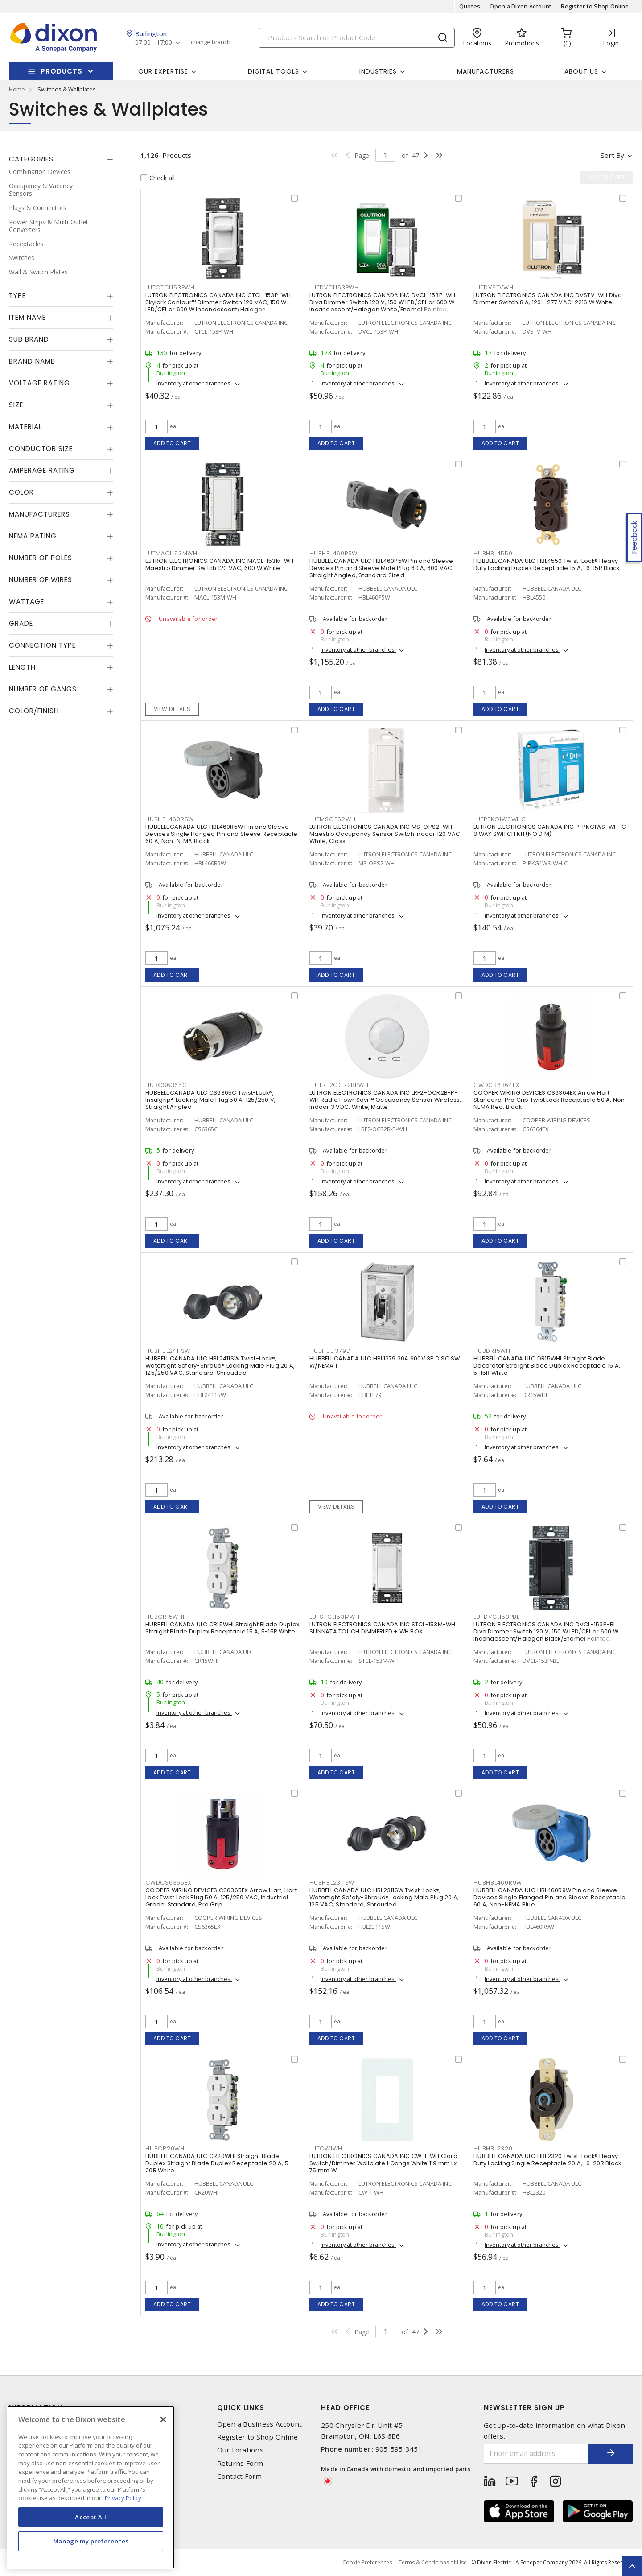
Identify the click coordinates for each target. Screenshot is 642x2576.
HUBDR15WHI (492, 1351)
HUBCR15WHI (165, 1617)
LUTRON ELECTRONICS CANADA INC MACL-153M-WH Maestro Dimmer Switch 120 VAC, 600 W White (219, 564)
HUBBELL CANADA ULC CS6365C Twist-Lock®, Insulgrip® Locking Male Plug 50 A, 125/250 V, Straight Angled (210, 1100)
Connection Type (42, 645)
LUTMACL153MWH (171, 553)
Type (17, 295)
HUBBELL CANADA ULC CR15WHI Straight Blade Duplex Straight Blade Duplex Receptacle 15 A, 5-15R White (222, 1628)
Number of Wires (40, 579)
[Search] (357, 38)
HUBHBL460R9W (497, 1882)
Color (21, 492)
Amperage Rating (42, 470)
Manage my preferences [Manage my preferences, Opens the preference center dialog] (91, 2541)
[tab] (61, 159)
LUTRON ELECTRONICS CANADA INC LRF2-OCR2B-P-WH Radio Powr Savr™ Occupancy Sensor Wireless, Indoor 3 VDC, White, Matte (385, 1100)
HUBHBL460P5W (333, 553)
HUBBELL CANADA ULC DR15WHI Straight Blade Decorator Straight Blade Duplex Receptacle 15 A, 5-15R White (546, 1366)
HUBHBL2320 (493, 2148)
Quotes (470, 6)
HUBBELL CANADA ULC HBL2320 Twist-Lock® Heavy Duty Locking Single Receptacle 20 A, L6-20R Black (547, 2159)
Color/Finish (34, 710)
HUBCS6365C (166, 1085)
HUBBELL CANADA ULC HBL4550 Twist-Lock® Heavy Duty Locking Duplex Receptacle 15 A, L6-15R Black (546, 564)
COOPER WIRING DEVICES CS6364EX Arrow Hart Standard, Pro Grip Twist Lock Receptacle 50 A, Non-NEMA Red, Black (550, 1100)
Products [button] (61, 71)
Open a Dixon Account (520, 6)
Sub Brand (29, 339)
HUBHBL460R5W (169, 819)
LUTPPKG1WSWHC (499, 819)
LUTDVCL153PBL (496, 1617)
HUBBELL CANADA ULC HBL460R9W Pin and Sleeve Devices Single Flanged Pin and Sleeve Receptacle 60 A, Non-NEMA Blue (549, 1897)
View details (172, 709)
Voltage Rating (39, 383)
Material (25, 426)
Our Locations (240, 2450)
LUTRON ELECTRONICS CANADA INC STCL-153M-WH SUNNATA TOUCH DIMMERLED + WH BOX (382, 1628)
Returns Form (240, 2463)
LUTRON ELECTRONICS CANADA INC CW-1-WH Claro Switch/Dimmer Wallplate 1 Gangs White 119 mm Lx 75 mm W (383, 2163)
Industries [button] (378, 71)
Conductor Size (41, 448)
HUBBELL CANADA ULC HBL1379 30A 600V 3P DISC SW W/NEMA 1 (384, 1362)
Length (22, 667)
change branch (210, 42)
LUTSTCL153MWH (334, 1617)
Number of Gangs (43, 689)
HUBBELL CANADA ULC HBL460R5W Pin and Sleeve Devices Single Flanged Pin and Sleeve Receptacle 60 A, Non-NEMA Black (221, 834)
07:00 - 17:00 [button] (153, 42)
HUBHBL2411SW (167, 1351)
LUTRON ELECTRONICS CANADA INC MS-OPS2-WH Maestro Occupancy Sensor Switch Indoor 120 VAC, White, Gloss (385, 834)
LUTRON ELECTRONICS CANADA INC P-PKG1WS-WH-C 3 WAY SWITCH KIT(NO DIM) (549, 830)
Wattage (26, 601)
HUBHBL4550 (493, 553)
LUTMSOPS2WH (332, 819)
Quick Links (240, 2407)
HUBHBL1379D (329, 1351)
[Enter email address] (536, 2454)
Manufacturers (485, 71)
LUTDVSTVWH (493, 287)
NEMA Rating (33, 536)
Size (16, 404)
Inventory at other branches (194, 383)
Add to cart (172, 443)
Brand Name (31, 361)
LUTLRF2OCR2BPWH (338, 1085)
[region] (90, 2487)
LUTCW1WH (325, 2148)
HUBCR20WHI (165, 2148)
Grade (21, 623)
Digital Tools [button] (273, 71)
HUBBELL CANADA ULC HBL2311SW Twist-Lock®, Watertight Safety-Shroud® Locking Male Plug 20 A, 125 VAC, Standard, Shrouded (384, 1897)
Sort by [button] (612, 155)
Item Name (27, 317)
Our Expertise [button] (163, 71)
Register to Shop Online (595, 6)
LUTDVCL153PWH (334, 287)
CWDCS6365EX (168, 1882)
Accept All (91, 2517)
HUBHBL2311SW (331, 1882)
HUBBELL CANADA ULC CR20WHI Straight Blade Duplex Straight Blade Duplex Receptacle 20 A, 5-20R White (218, 2163)
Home (17, 89)
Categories (31, 159)
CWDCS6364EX (496, 1085)
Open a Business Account (259, 2424)
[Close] (163, 2419)
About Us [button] (581, 71)
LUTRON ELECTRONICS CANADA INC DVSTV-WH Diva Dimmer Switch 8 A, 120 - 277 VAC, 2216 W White (547, 298)
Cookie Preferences (367, 2562)
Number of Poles (40, 557)
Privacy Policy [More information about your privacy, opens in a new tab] (123, 2498)
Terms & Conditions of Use (433, 2562)
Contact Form (239, 2476)
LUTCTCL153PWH (170, 287)
